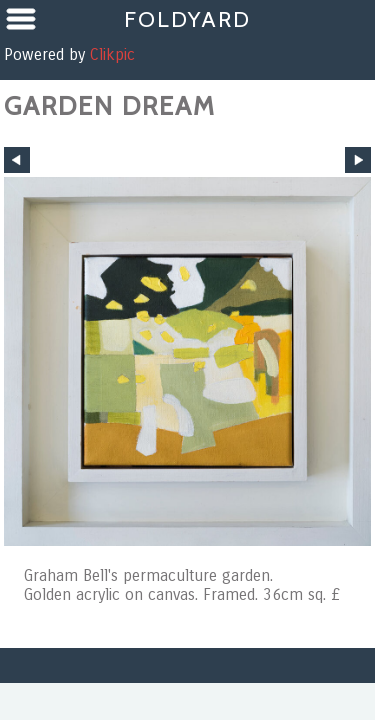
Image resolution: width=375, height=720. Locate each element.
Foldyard (187, 19)
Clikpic (112, 54)
